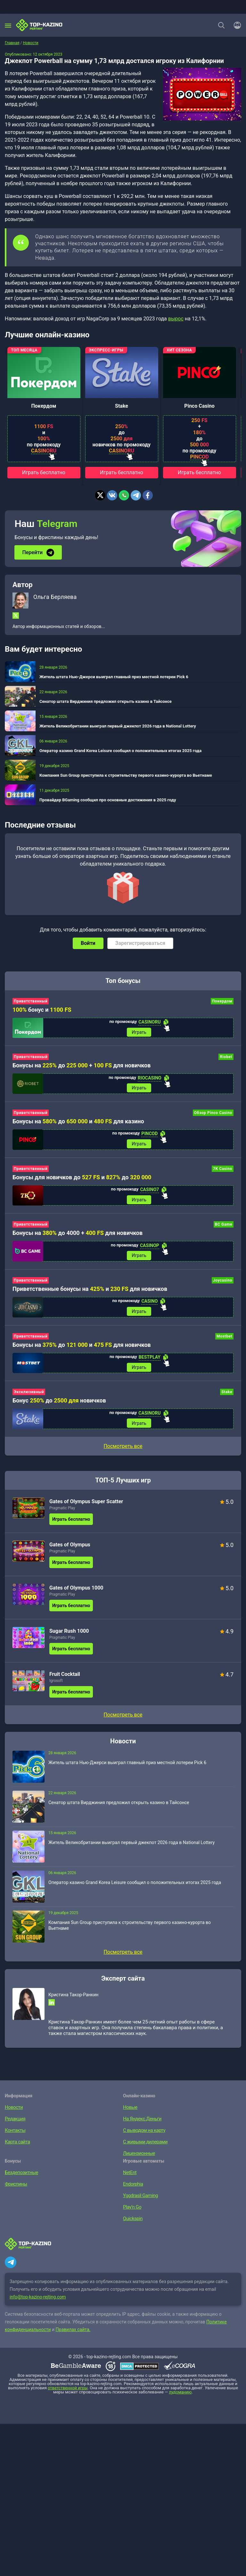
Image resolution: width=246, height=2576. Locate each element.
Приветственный (30, 1000)
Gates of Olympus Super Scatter (86, 1508)
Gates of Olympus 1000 (76, 1594)
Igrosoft (56, 1687)
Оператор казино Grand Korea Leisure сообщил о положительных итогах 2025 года (120, 750)
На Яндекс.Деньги (141, 2125)
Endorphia (132, 2190)
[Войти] (235, 25)
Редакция (14, 2125)
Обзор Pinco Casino (213, 1114)
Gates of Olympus (69, 1551)
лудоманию (180, 2398)
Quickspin (132, 2225)
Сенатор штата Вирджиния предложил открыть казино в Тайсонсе (105, 700)
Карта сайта (16, 2148)
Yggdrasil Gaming (139, 2202)
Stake (121, 406)
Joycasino (222, 1284)
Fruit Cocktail (64, 1681)
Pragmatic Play (62, 1514)
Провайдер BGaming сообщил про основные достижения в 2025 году (107, 799)
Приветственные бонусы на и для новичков (89, 1292)
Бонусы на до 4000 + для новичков (77, 1236)
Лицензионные (138, 2160)
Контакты (14, 2137)
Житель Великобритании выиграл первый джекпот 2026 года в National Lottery (117, 725)
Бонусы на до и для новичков (81, 1349)
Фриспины (15, 2190)
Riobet (226, 1057)
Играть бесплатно (43, 472)
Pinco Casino (199, 406)
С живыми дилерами (144, 2148)
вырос (176, 319)
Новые (129, 2114)
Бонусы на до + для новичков (81, 1065)
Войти (88, 942)
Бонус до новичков (59, 1406)
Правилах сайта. (73, 2336)
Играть (139, 1032)
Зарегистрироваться (140, 942)
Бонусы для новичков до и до (81, 1179)
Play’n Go (131, 2213)
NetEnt (129, 2179)
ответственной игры (67, 2394)
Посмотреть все (122, 1453)
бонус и (41, 1009)
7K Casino (222, 1170)
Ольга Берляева (55, 596)
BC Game (223, 1227)
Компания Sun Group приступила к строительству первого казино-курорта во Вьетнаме (125, 774)
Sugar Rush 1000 (69, 1638)
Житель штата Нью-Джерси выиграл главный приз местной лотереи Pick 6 (113, 676)
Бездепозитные (20, 2179)
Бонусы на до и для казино (78, 1122)
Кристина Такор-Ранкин (73, 2001)
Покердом (43, 406)
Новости (13, 2114)
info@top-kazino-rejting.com (38, 2303)
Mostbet (224, 1341)
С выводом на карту (142, 2137)
